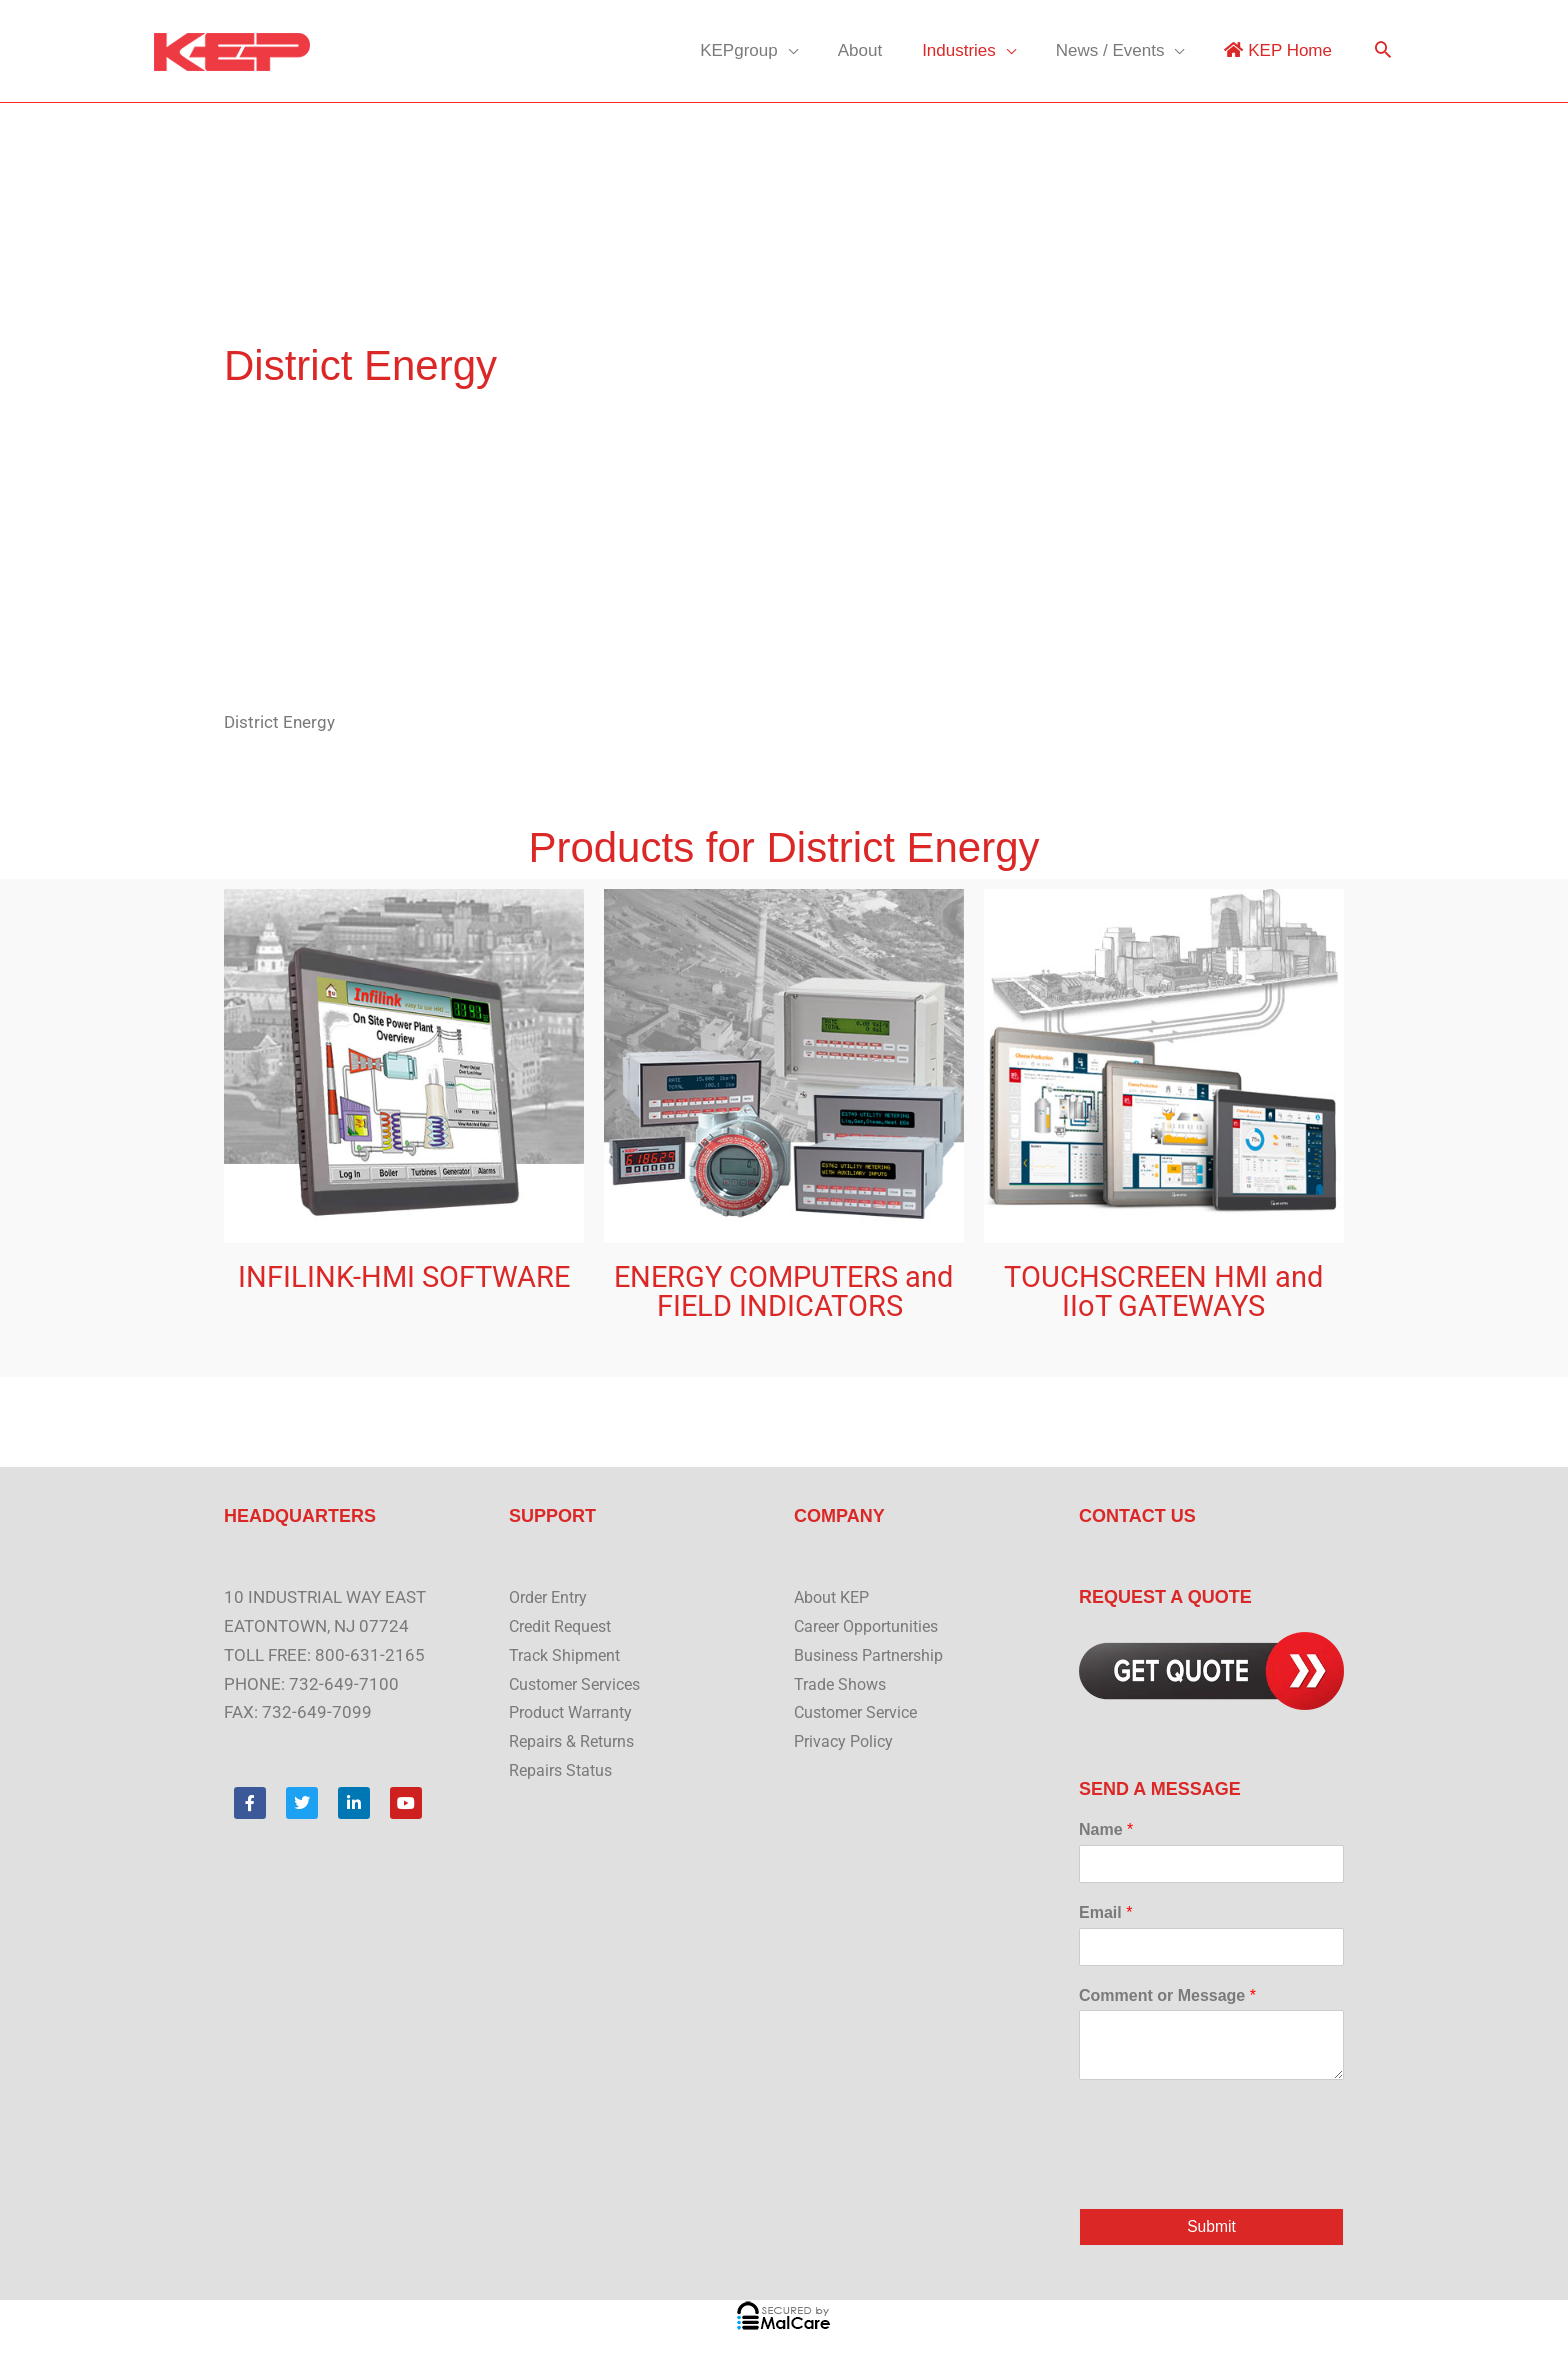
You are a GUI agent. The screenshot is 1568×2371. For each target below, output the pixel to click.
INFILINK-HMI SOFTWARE (404, 1277)
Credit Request (565, 1626)
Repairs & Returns (576, 1741)
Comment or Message (1167, 1995)
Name (1106, 1829)
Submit (1211, 2227)
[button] (1383, 51)
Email (1105, 1912)
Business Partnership (874, 1655)
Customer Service (861, 1712)
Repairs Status (564, 1770)
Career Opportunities (873, 1626)
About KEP (835, 1597)
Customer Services (580, 1684)
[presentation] (1231, 2175)
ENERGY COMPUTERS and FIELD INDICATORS (783, 1291)
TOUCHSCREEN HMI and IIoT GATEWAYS (1163, 1291)
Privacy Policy (846, 1741)
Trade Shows (843, 1684)
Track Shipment (568, 1655)
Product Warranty (575, 1712)
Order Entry (552, 1597)
